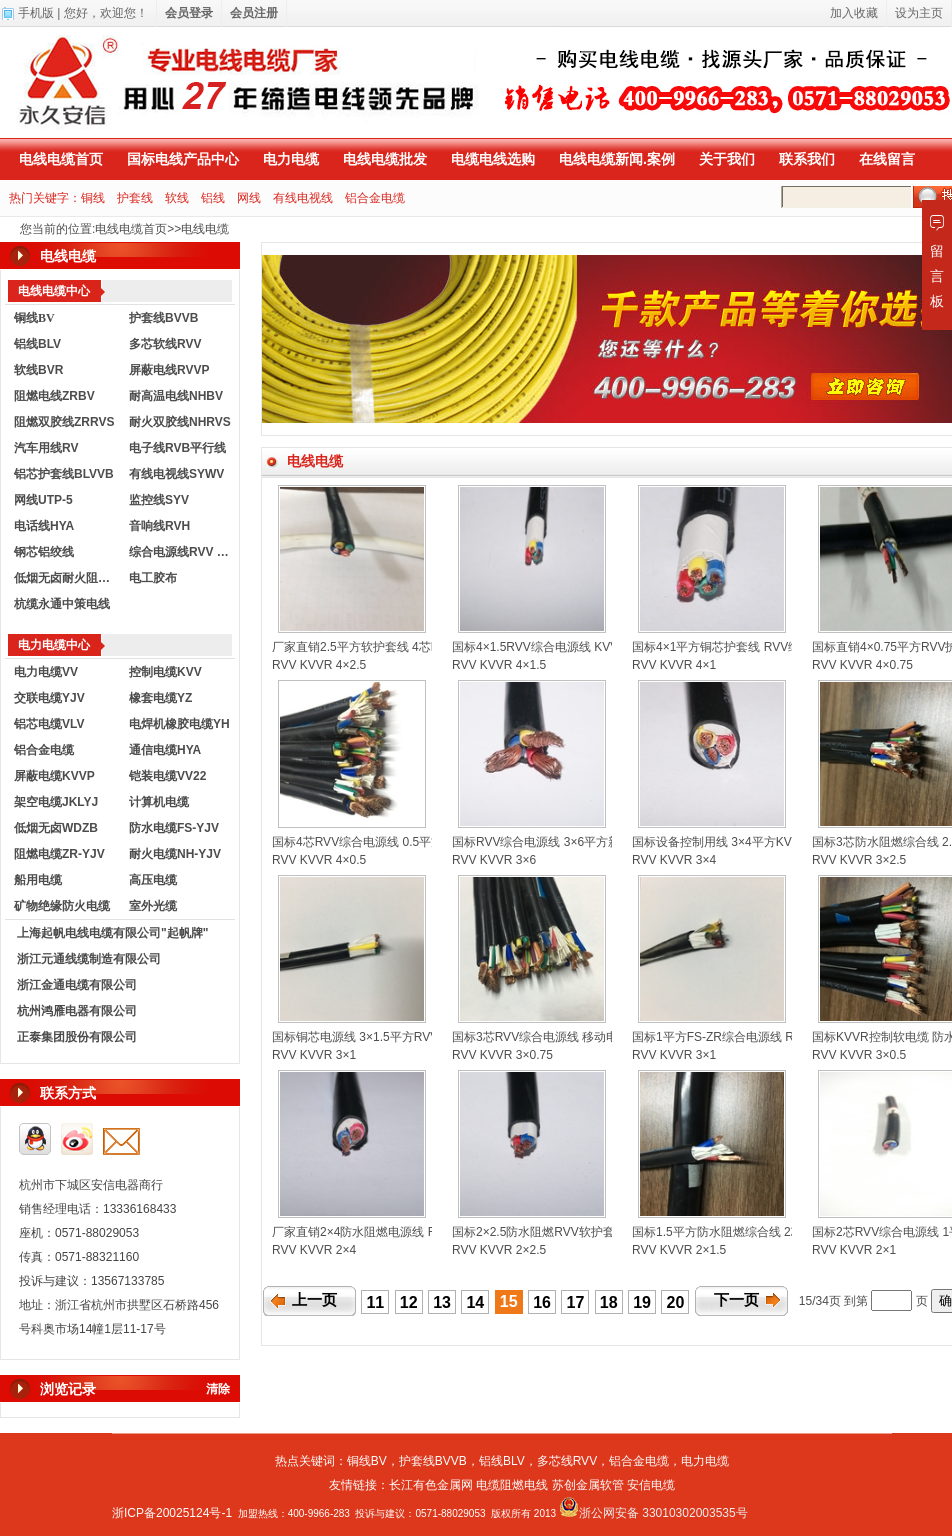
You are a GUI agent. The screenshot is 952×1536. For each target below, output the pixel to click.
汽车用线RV (46, 448)
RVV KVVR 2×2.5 (499, 1250)
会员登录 (189, 13)
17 (576, 1302)
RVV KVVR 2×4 (314, 1250)
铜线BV (367, 1461)
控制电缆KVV (165, 672)
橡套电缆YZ (160, 698)
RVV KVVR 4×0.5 (319, 860)
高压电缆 (153, 880)
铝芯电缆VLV (49, 724)
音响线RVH (159, 526)
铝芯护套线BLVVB (64, 474)
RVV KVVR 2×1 (854, 1250)
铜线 (93, 198)
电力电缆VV (46, 672)
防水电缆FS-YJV (174, 828)
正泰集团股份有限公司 (77, 1037)
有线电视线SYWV (176, 474)
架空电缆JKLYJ (56, 802)
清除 (218, 1389)
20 (676, 1302)
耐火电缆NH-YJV (175, 854)
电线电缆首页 (61, 159)
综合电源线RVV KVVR (182, 552)
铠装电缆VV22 (167, 776)
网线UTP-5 (43, 500)
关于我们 (727, 159)
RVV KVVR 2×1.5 (679, 1250)
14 (475, 1302)
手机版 (36, 13)
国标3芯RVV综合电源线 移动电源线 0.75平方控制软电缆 (602, 1037)
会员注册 (254, 13)
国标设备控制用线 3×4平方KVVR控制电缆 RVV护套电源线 (788, 842)
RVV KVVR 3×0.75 (502, 1055)
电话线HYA (44, 526)
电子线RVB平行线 (177, 448)
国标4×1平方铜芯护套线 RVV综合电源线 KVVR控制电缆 (782, 647)
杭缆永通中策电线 (62, 604)
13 (442, 1302)
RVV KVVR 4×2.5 (319, 665)
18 (609, 1302)
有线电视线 (303, 198)
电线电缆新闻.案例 (617, 159)
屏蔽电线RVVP (169, 370)
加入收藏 (854, 13)
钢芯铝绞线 (44, 552)
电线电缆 (205, 229)
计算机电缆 (159, 802)
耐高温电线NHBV (176, 396)
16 (542, 1302)
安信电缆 (651, 1485)
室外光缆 (153, 906)
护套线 (135, 198)
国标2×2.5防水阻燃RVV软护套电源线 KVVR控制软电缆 (599, 1232)
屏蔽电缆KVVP (54, 776)
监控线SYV (159, 500)
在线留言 (887, 159)
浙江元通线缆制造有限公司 (89, 959)
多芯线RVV (567, 1461)
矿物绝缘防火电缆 (62, 906)
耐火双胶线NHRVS (180, 422)
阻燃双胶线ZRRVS (64, 422)
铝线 (213, 198)
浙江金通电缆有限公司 (77, 985)
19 (642, 1302)
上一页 (314, 1300)
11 (375, 1302)
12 (409, 1302)
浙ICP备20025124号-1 (172, 1513)
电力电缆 (291, 159)
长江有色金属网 (431, 1485)
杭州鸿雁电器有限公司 (77, 1011)
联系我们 (807, 159)
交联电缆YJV (49, 698)
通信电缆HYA (165, 750)
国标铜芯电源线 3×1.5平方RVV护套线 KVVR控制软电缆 (421, 1037)
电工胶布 (153, 578)
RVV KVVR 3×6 (494, 860)
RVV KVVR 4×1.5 (499, 665)
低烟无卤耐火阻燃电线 (67, 578)
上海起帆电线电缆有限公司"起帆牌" (112, 933)
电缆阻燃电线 (512, 1485)
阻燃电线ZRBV (54, 396)
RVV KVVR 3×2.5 (859, 860)
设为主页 (919, 13)
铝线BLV (37, 344)
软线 (177, 198)
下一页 (736, 1300)
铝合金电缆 (375, 198)
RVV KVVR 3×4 (674, 860)
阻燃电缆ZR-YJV (59, 854)
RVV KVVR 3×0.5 (859, 1055)
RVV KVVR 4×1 (674, 665)
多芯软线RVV (165, 344)
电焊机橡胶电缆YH (179, 724)
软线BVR (38, 370)
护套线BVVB (163, 318)
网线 (249, 198)
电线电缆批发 (385, 159)
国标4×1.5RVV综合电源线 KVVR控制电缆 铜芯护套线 (595, 647)
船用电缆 (38, 880)
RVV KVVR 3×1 (314, 1055)
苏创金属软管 (588, 1485)
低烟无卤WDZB (56, 828)
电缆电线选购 (493, 159)
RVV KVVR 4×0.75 (862, 665)
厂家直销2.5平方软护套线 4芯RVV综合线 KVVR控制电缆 (423, 647)
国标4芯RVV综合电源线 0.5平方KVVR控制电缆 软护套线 (423, 842)
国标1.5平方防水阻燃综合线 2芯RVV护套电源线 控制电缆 (785, 1232)
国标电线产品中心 (183, 159)
